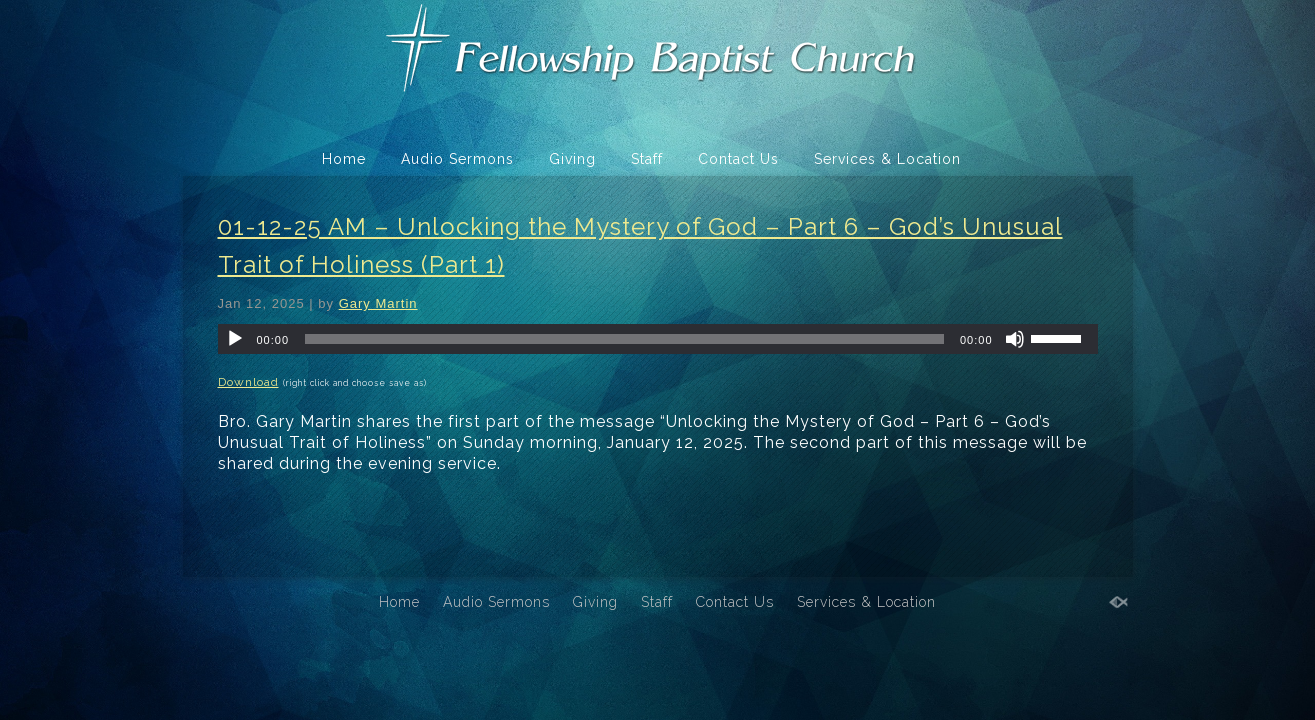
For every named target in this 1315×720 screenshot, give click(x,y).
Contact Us (738, 159)
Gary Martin (378, 303)
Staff (647, 159)
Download (248, 382)
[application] (658, 339)
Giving (572, 159)
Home (344, 159)
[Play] (235, 339)
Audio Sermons (457, 159)
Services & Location (887, 159)
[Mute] (1015, 339)
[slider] (624, 339)
